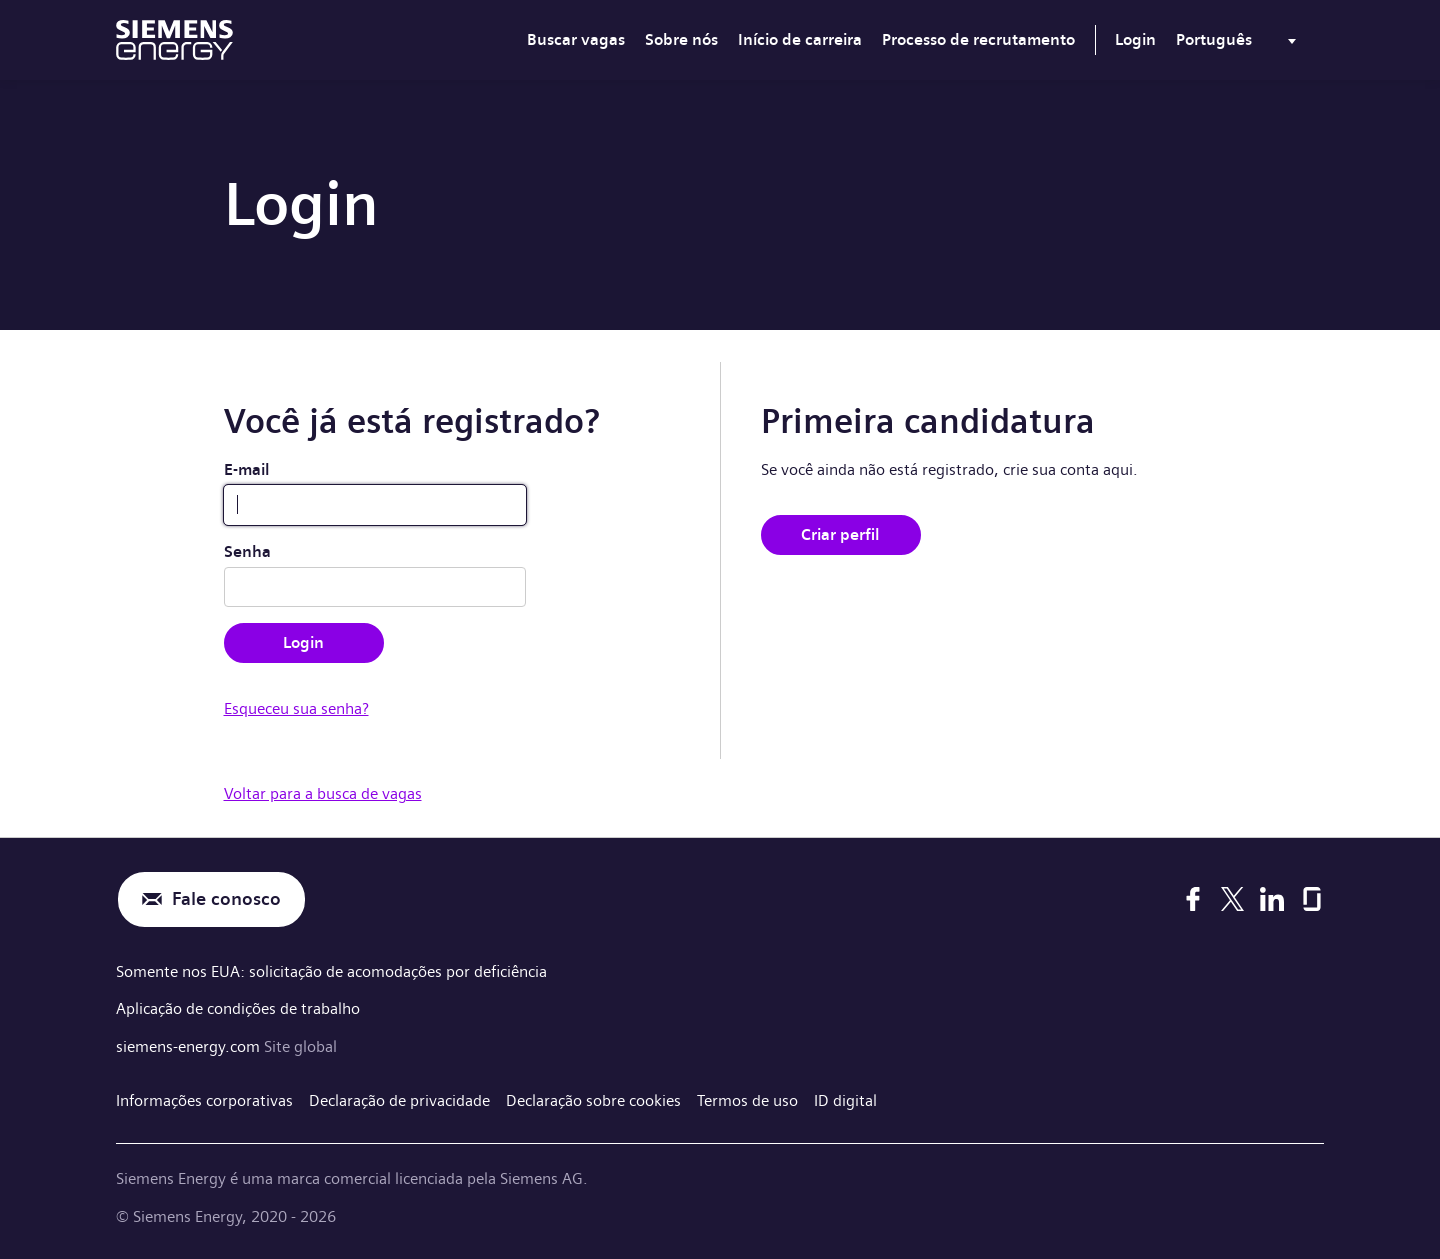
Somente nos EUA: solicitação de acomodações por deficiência (331, 971)
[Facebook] (1193, 899)
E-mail (247, 469)
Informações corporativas (204, 1100)
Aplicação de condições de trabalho (238, 1008)
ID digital (845, 1100)
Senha (247, 551)
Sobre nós (681, 39)
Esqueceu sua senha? (296, 708)
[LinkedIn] (1272, 899)
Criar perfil (840, 534)
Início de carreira (800, 39)
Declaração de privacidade (399, 1100)
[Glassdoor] (1312, 899)
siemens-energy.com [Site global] (190, 1046)
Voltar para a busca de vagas (323, 793)
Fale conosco (226, 899)
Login (1135, 39)
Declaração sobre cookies (593, 1100)
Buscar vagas (576, 39)
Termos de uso (747, 1100)
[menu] (1240, 44)
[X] (1232, 899)
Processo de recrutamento (978, 39)
